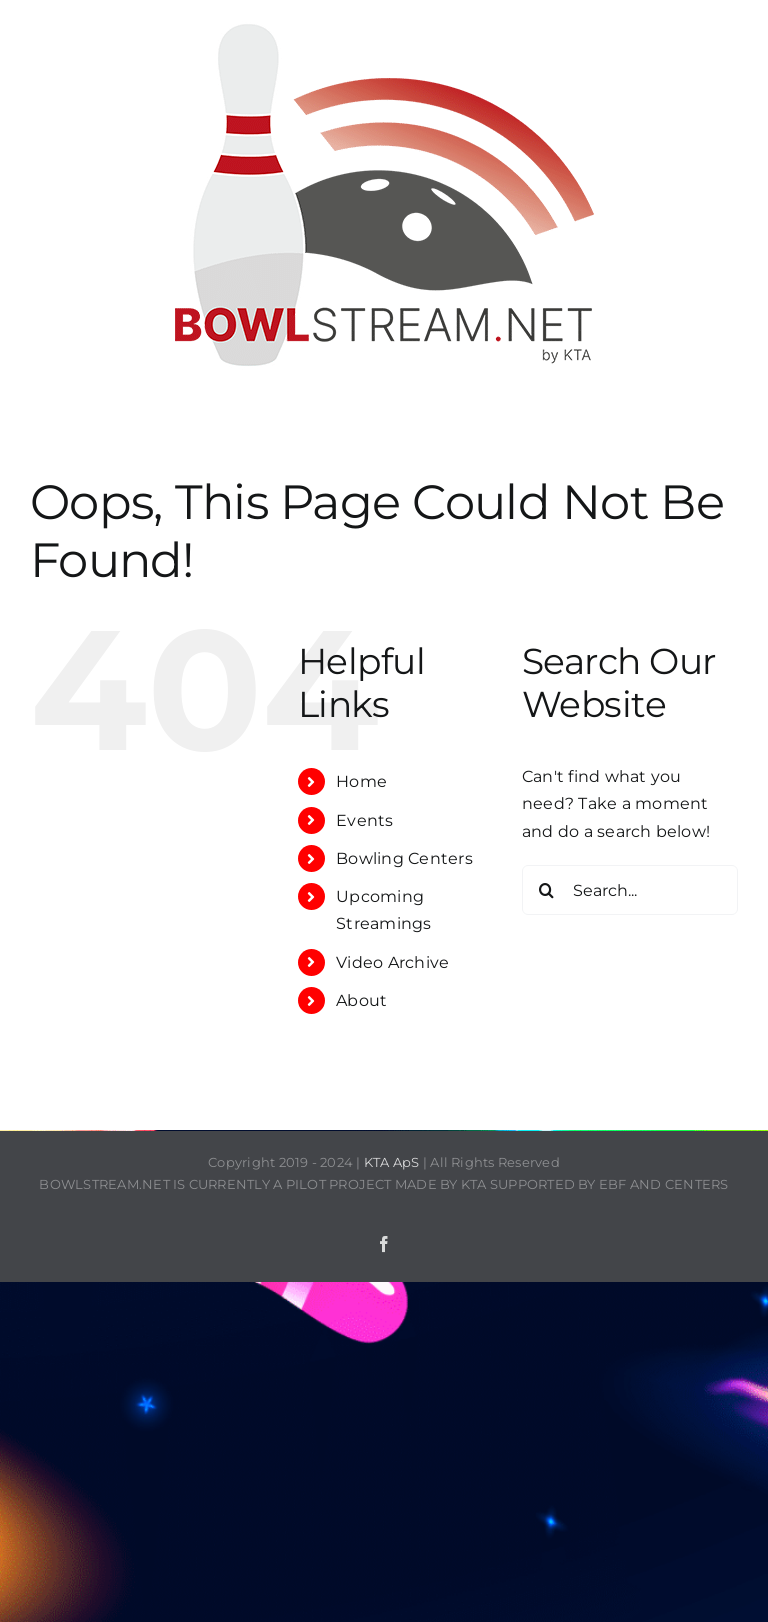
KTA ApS (392, 1162)
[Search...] (630, 890)
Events (364, 820)
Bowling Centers (404, 858)
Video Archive (392, 962)
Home (361, 781)
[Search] (547, 890)
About (361, 1000)
